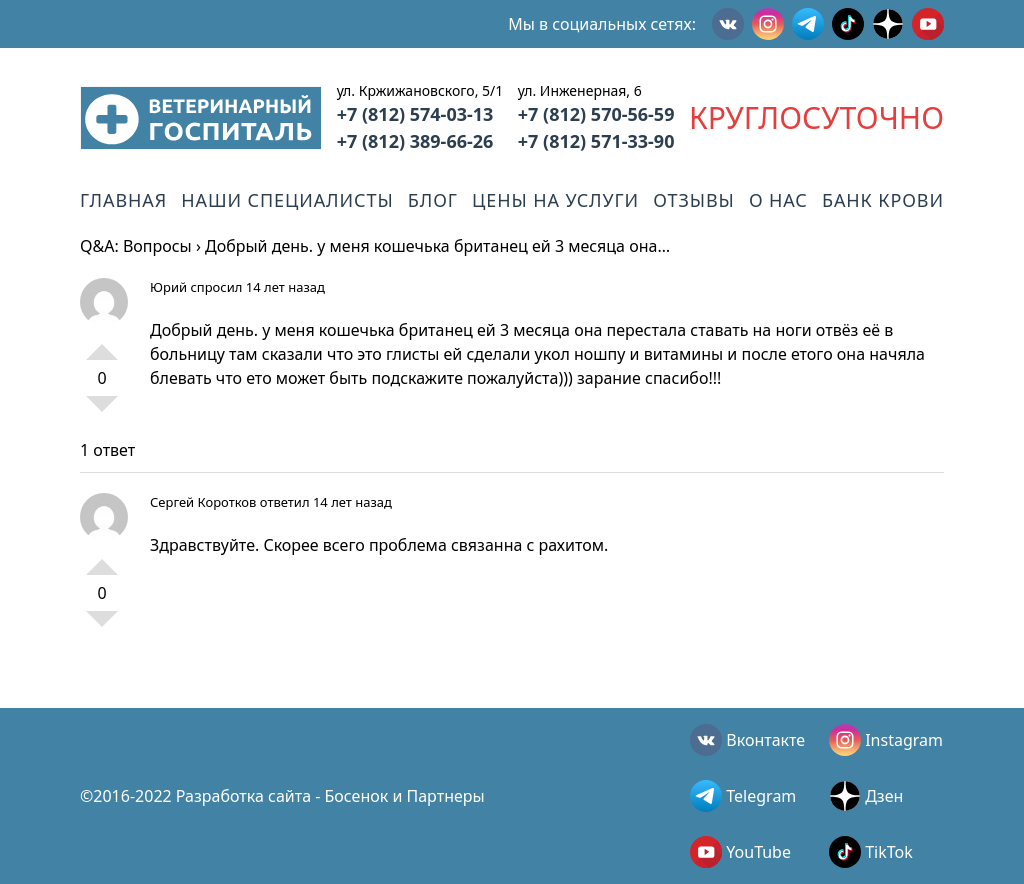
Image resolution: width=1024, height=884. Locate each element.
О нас (778, 200)
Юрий (168, 287)
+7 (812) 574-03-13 (415, 114)
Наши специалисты (287, 200)
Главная (123, 200)
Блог (433, 200)
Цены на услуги (555, 200)
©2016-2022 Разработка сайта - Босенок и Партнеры (282, 796)
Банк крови (883, 200)
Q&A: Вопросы (136, 246)
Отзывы (693, 200)
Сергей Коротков (203, 502)
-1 (102, 412)
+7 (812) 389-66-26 (415, 141)
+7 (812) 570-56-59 (596, 114)
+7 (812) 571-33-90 (596, 141)
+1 (102, 344)
